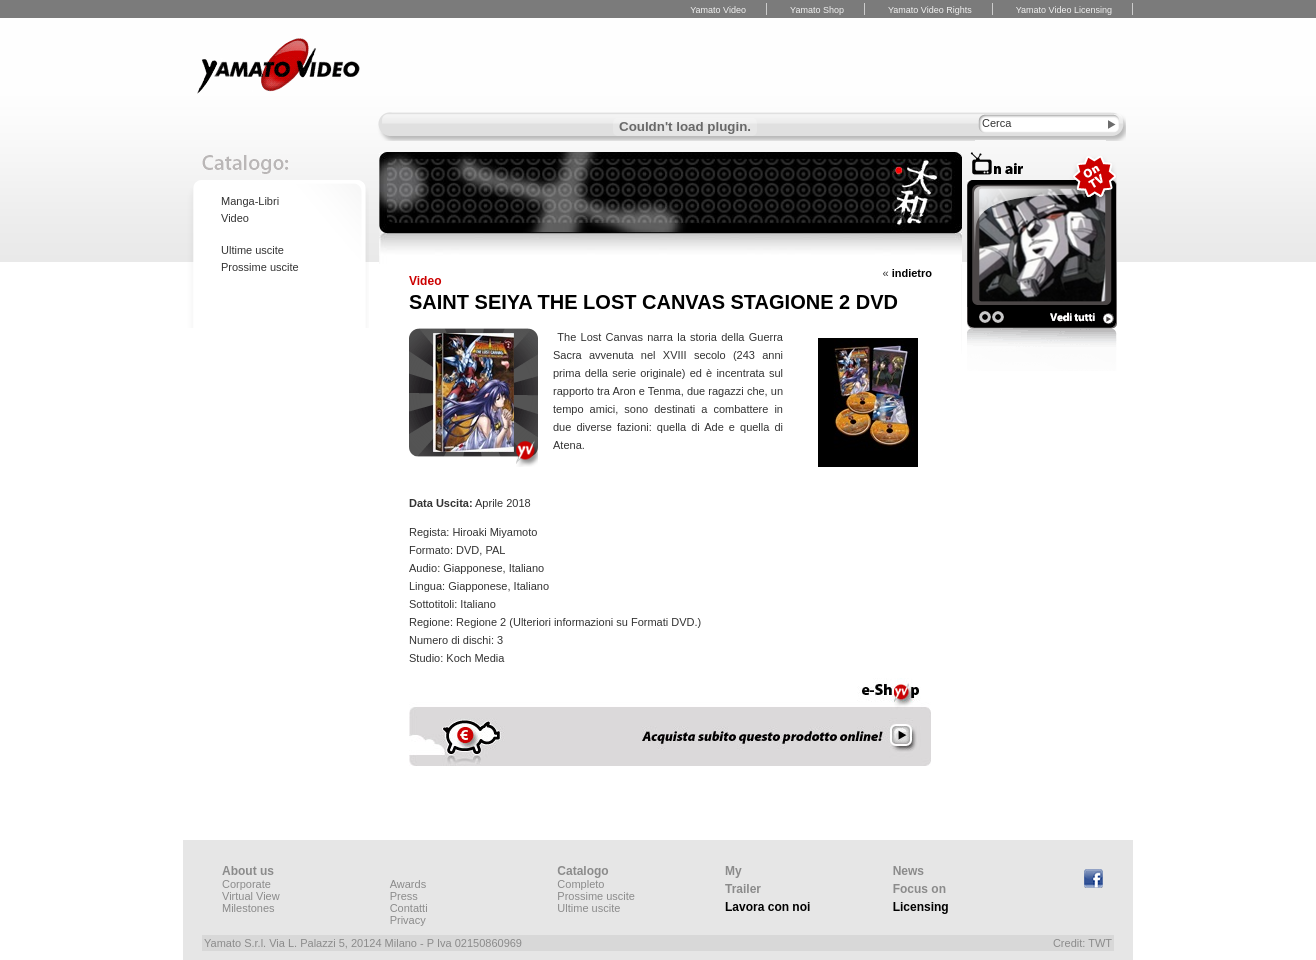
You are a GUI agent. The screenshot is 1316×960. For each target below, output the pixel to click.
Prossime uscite (260, 267)
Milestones (248, 908)
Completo (580, 884)
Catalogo (582, 871)
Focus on (919, 889)
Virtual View (251, 896)
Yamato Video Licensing (1064, 10)
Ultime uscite (252, 250)
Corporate (246, 884)
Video (235, 218)
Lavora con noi (767, 907)
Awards (408, 884)
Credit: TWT (1082, 943)
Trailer (743, 889)
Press (404, 896)
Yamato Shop (817, 10)
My (733, 871)
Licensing (921, 907)
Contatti (409, 908)
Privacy (408, 920)
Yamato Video (718, 10)
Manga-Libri (250, 201)
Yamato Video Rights (930, 10)
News (908, 871)
